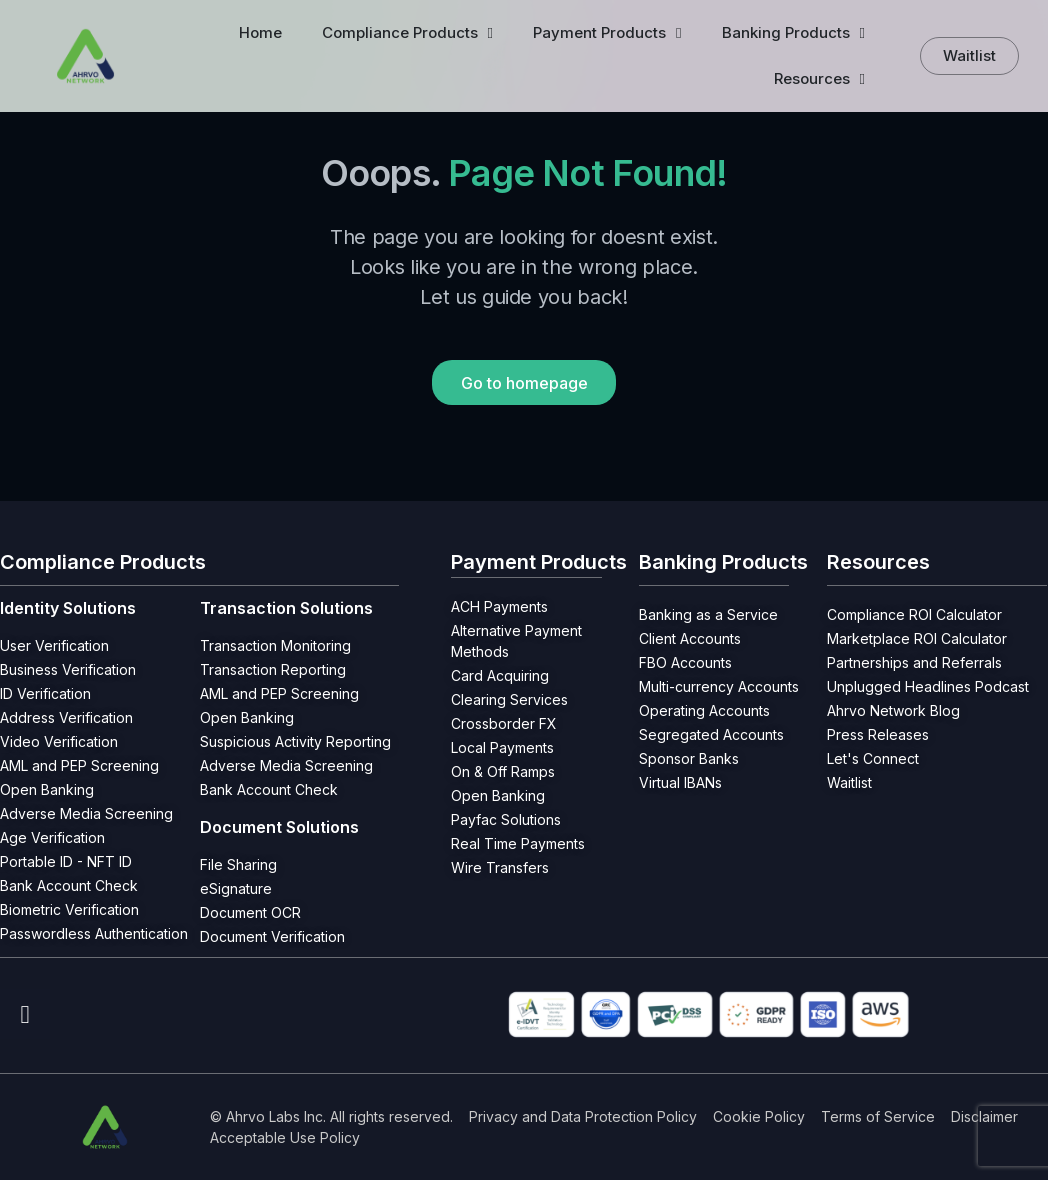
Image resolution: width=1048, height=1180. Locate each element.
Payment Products (607, 33)
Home (260, 32)
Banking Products (793, 33)
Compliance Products (407, 33)
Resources (819, 79)
